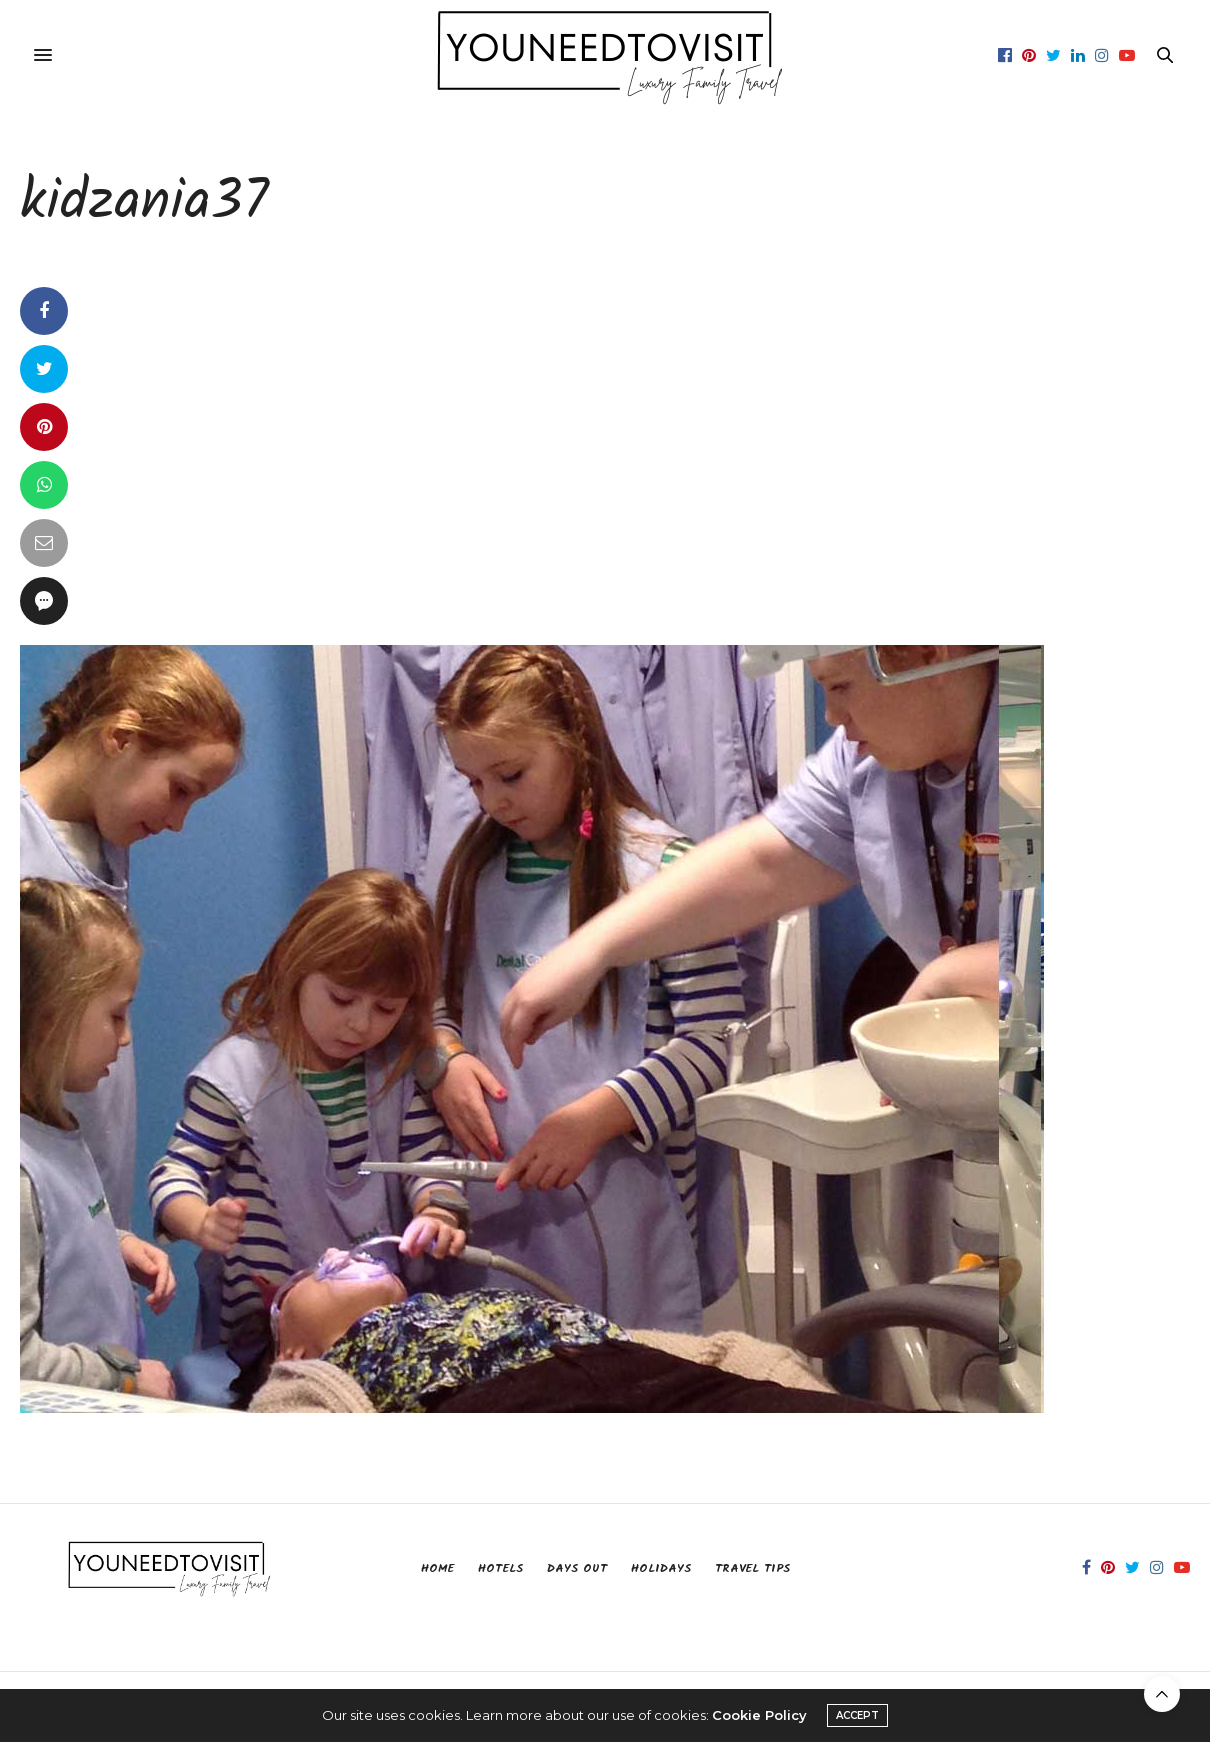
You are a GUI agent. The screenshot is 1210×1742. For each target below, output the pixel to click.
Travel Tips (752, 1568)
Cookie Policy (759, 1715)
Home (437, 1568)
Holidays (661, 1568)
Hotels (500, 1568)
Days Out (577, 1568)
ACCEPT (857, 1715)
